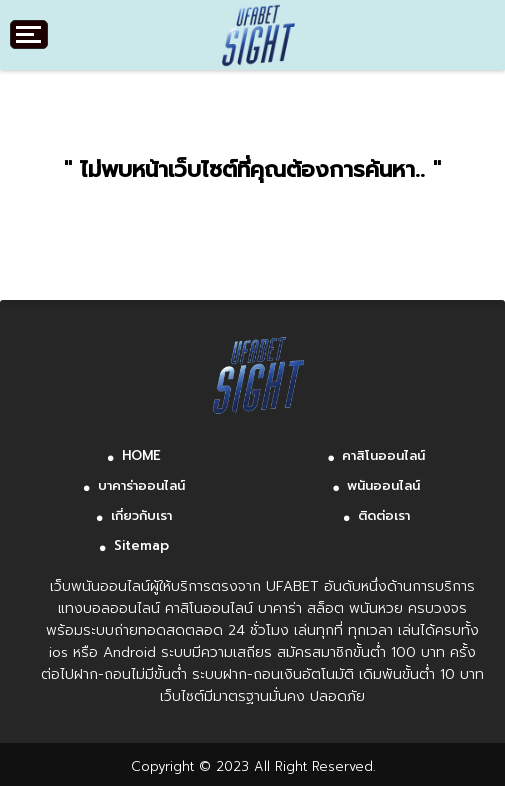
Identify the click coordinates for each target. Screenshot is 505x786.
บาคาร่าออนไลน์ (141, 485)
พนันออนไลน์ (383, 485)
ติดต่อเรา (384, 515)
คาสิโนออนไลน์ (383, 455)
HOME (141, 455)
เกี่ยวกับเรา (141, 515)
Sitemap (141, 545)
